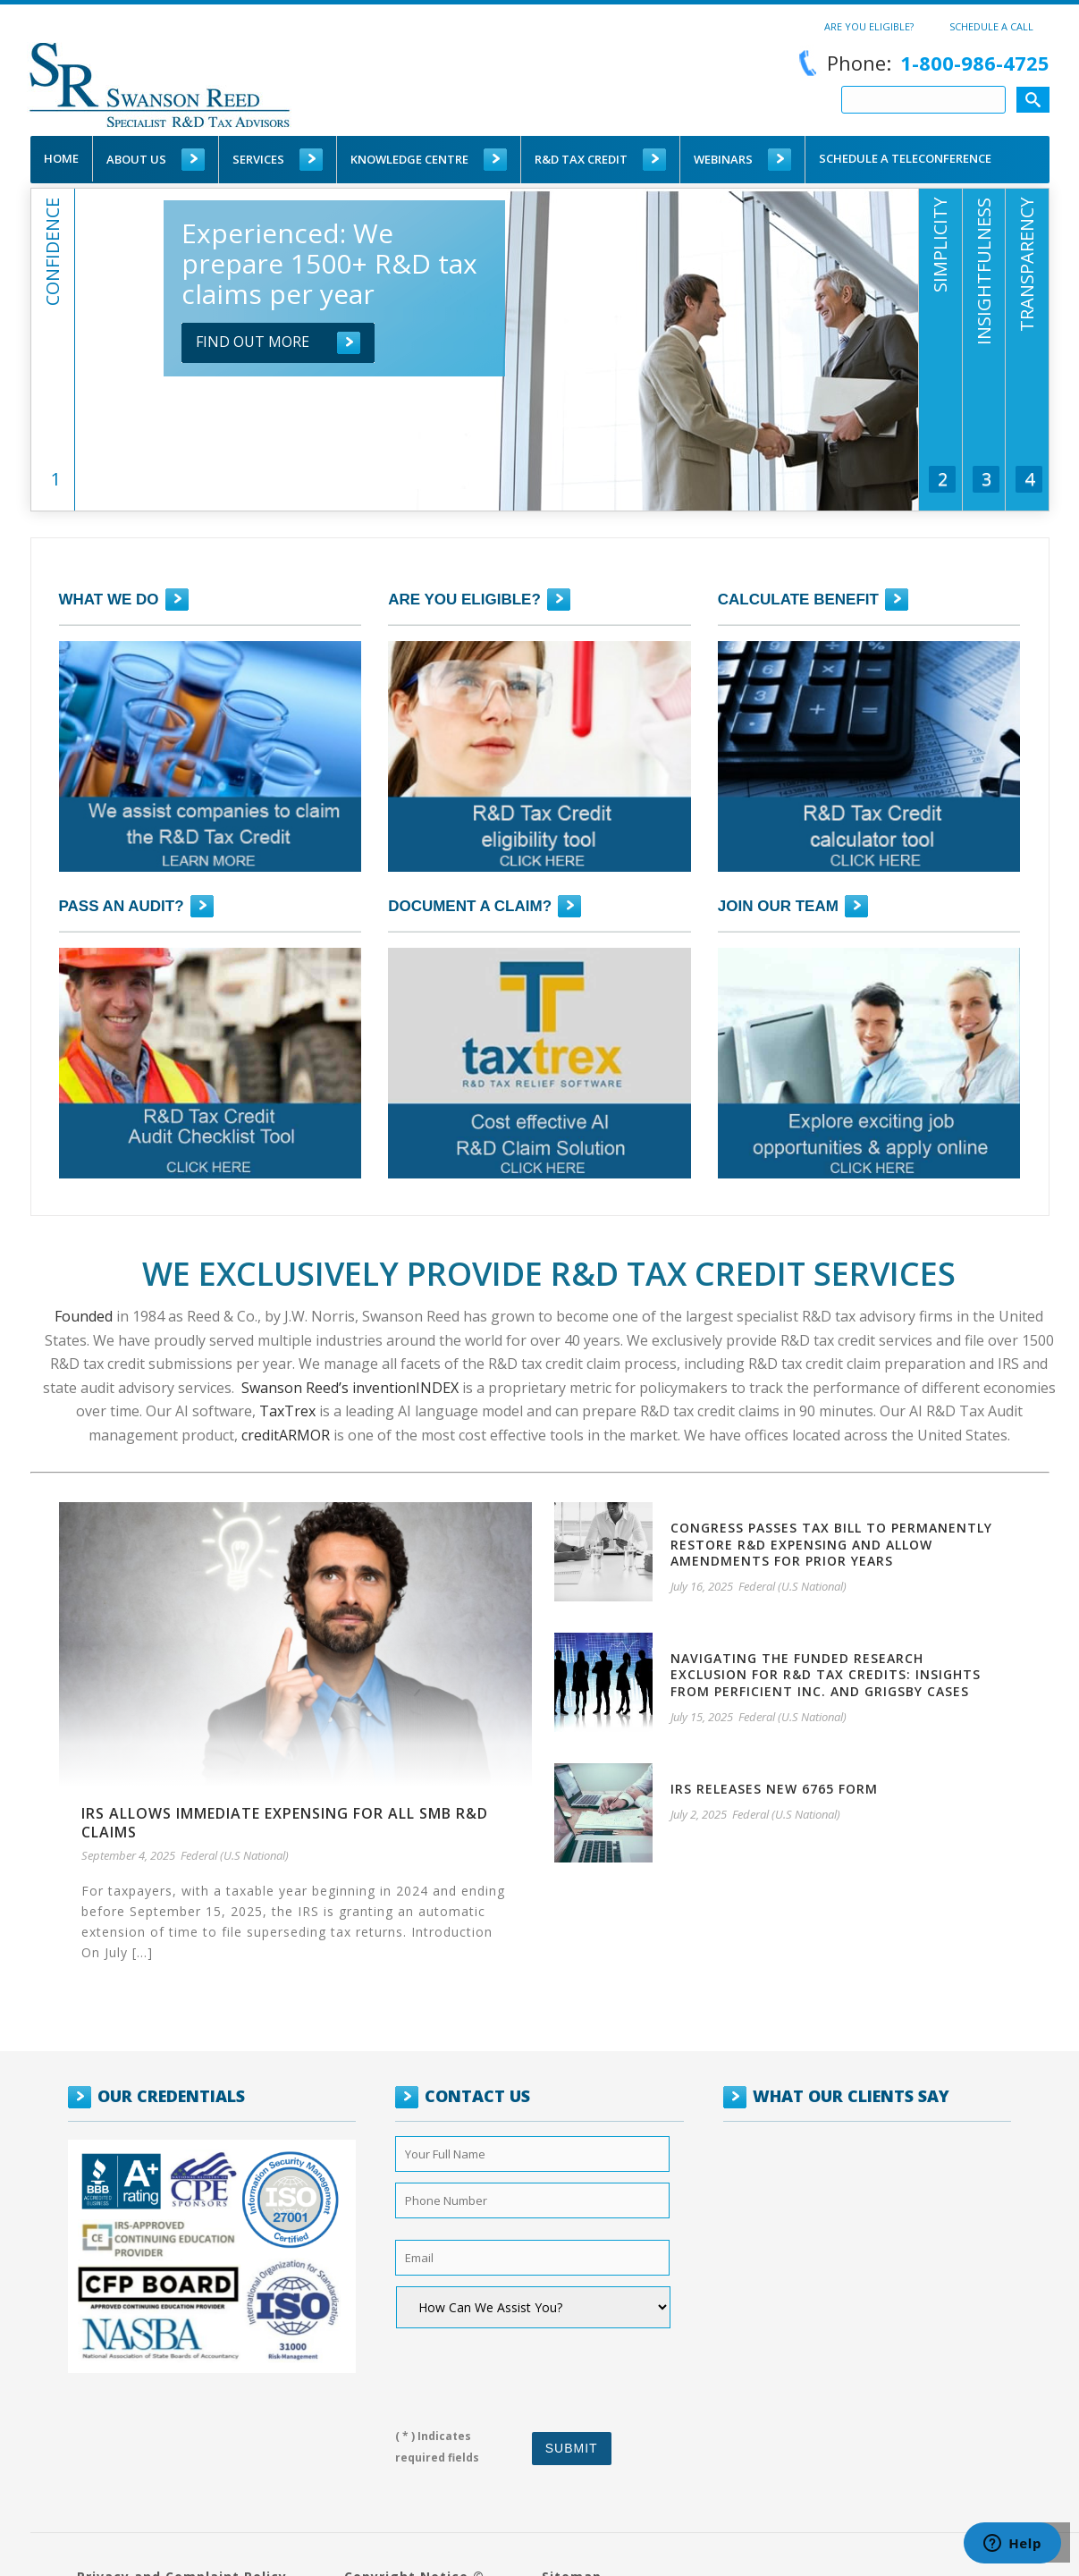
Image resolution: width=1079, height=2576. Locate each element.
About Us (136, 159)
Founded (84, 1316)
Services (258, 159)
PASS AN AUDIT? (121, 906)
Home (61, 158)
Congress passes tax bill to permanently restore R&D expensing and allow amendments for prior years (831, 1543)
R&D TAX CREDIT (581, 159)
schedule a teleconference (905, 158)
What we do (109, 599)
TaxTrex (287, 1411)
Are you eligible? (464, 599)
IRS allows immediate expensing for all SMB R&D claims (284, 1822)
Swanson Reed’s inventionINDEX (348, 1388)
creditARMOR (285, 1435)
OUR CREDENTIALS (171, 2096)
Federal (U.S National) (235, 1855)
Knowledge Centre (409, 159)
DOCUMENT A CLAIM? (470, 906)
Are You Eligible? (869, 26)
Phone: (921, 63)
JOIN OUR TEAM (778, 906)
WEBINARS (723, 159)
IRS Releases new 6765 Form (774, 1788)
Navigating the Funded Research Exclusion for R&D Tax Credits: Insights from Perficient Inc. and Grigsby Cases (825, 1674)
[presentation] (532, 2372)
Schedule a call (991, 26)
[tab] (53, 399)
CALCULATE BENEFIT (798, 599)
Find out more (252, 341)
